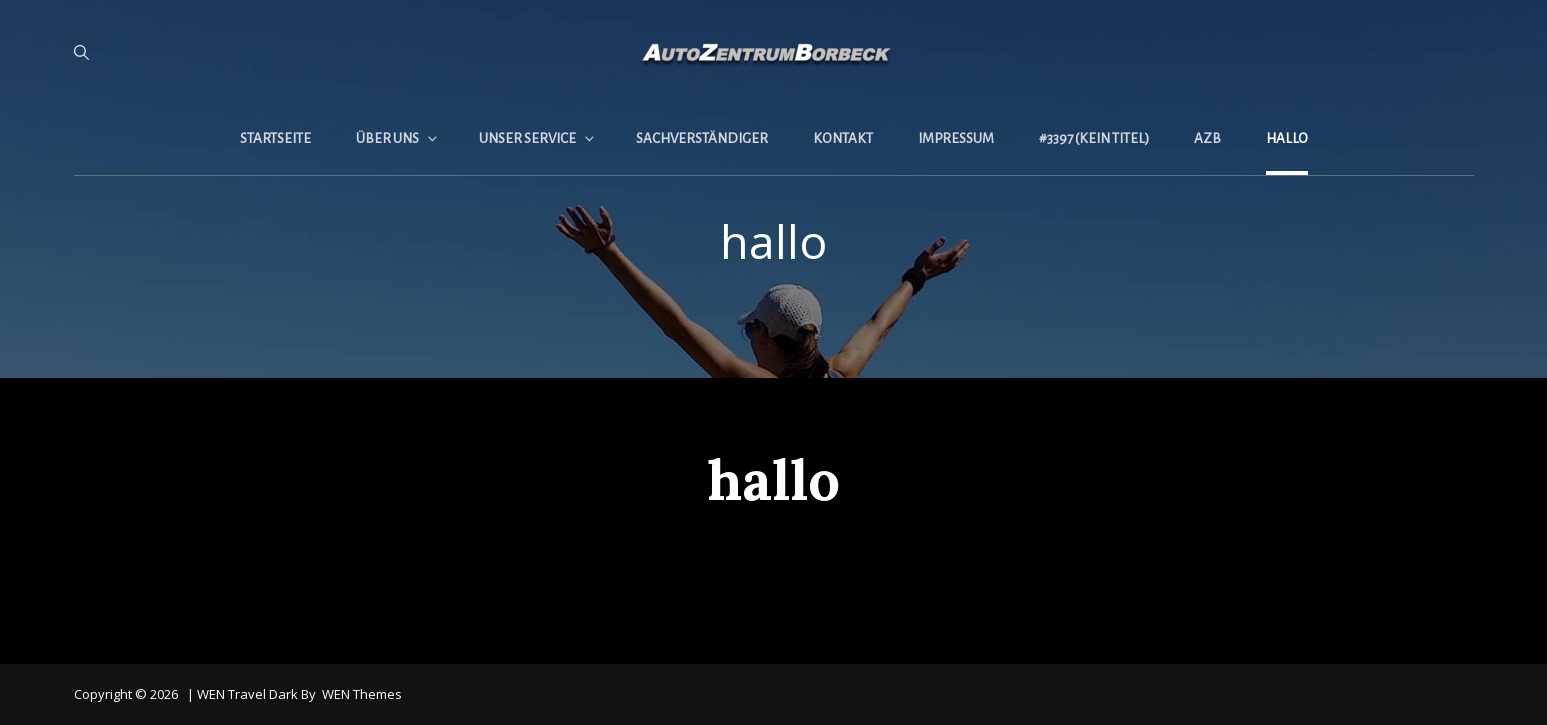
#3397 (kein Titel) (1094, 138)
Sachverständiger (702, 138)
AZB (1207, 138)
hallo (1287, 138)
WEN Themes (362, 694)
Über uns (398, 138)
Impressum (956, 138)
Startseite (275, 138)
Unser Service (538, 138)
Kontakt (843, 138)
